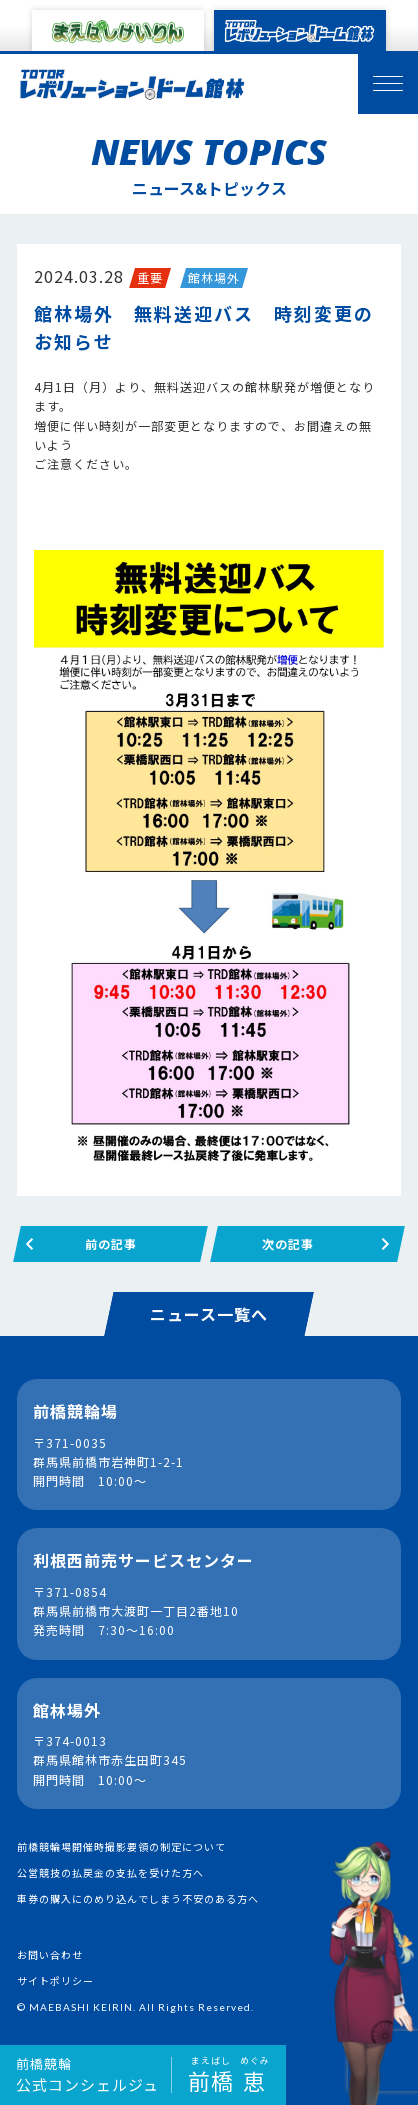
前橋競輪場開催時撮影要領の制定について (121, 1846)
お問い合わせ (50, 1954)
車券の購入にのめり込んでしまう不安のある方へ (138, 1898)
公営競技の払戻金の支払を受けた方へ (110, 1872)
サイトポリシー (55, 1980)
